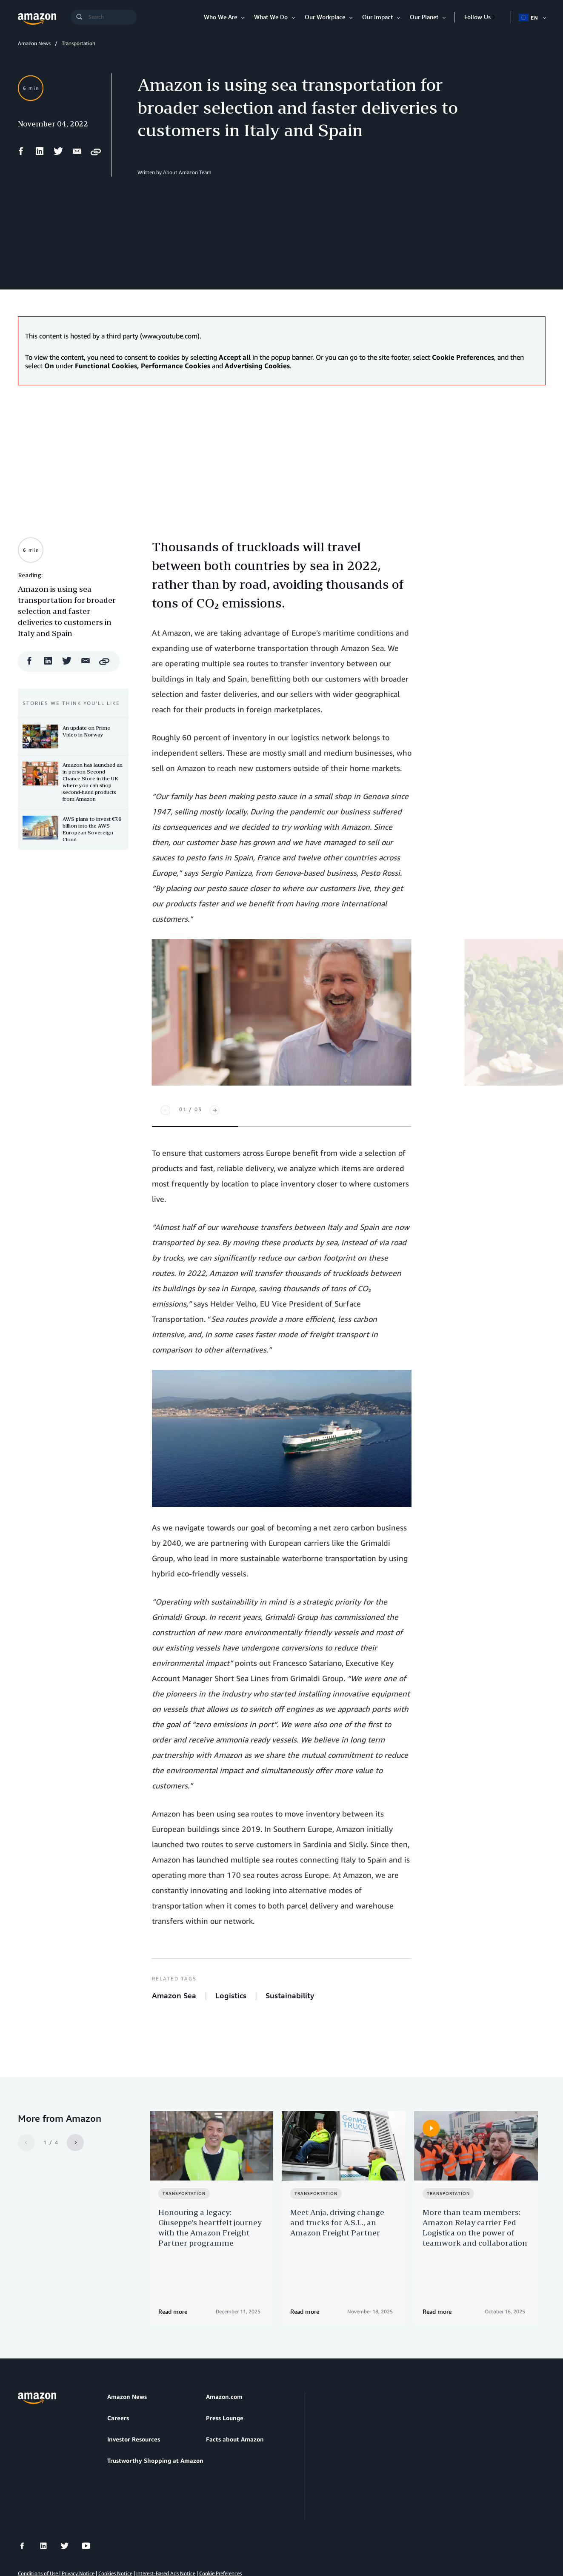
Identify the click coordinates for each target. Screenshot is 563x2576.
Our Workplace (325, 16)
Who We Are (220, 16)
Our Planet (424, 16)
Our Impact (377, 16)
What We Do (271, 16)
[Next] (214, 1110)
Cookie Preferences (220, 2529)
